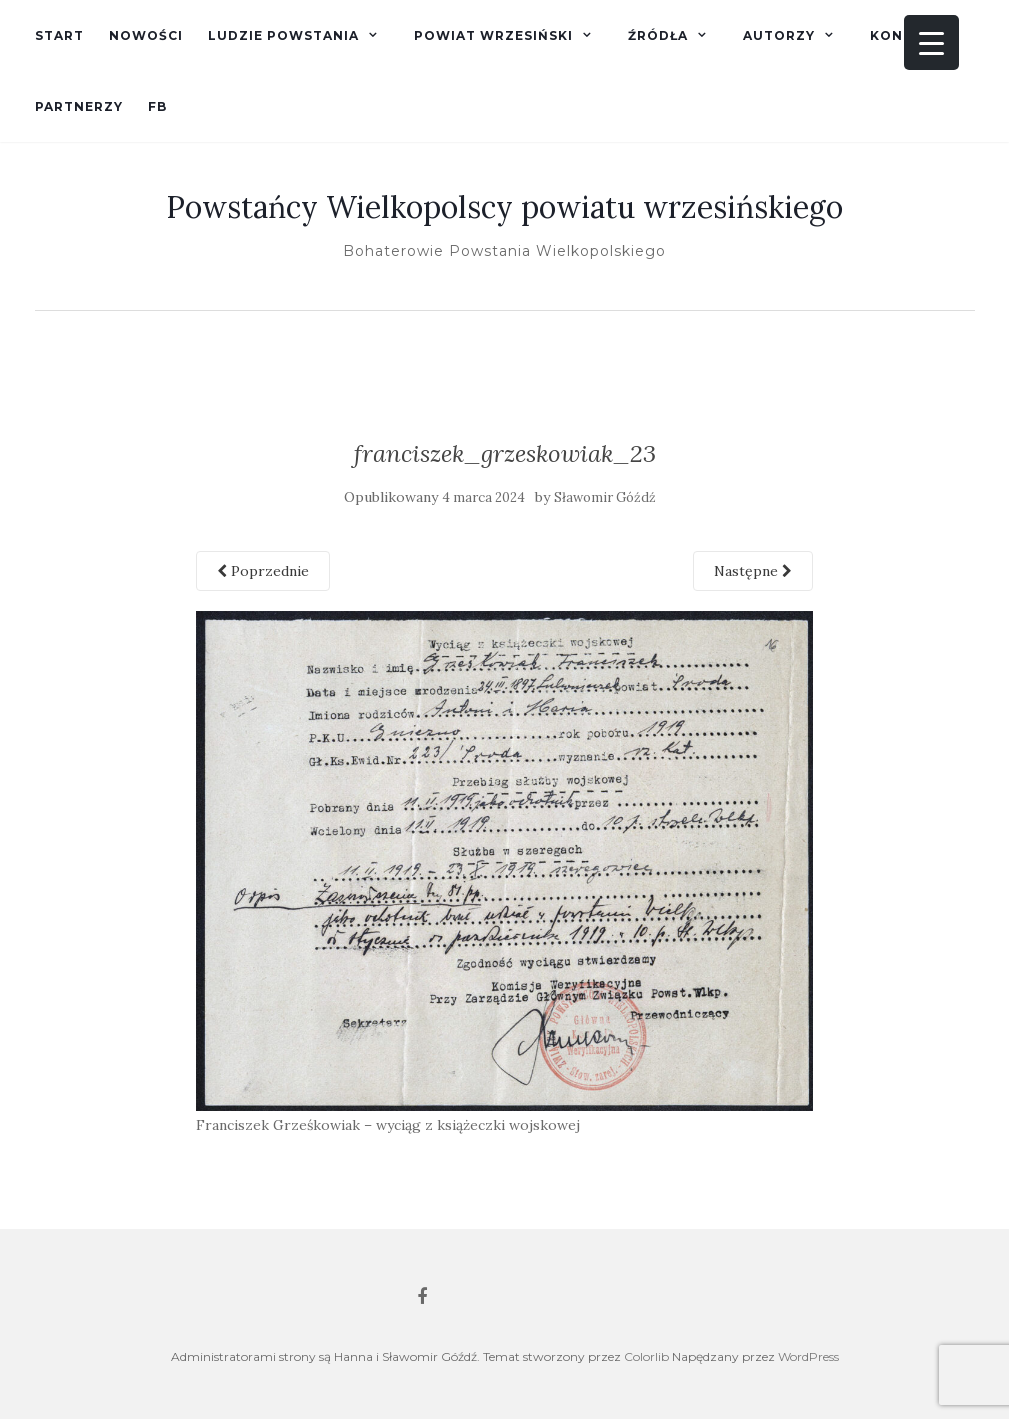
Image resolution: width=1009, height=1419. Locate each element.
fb (157, 106)
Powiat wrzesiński (493, 35)
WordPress (808, 1356)
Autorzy (779, 35)
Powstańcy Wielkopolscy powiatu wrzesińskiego (504, 207)
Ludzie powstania (283, 35)
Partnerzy (79, 106)
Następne (753, 571)
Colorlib (646, 1356)
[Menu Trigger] (931, 42)
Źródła (658, 35)
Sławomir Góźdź (605, 497)
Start (59, 35)
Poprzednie (263, 571)
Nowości (146, 35)
